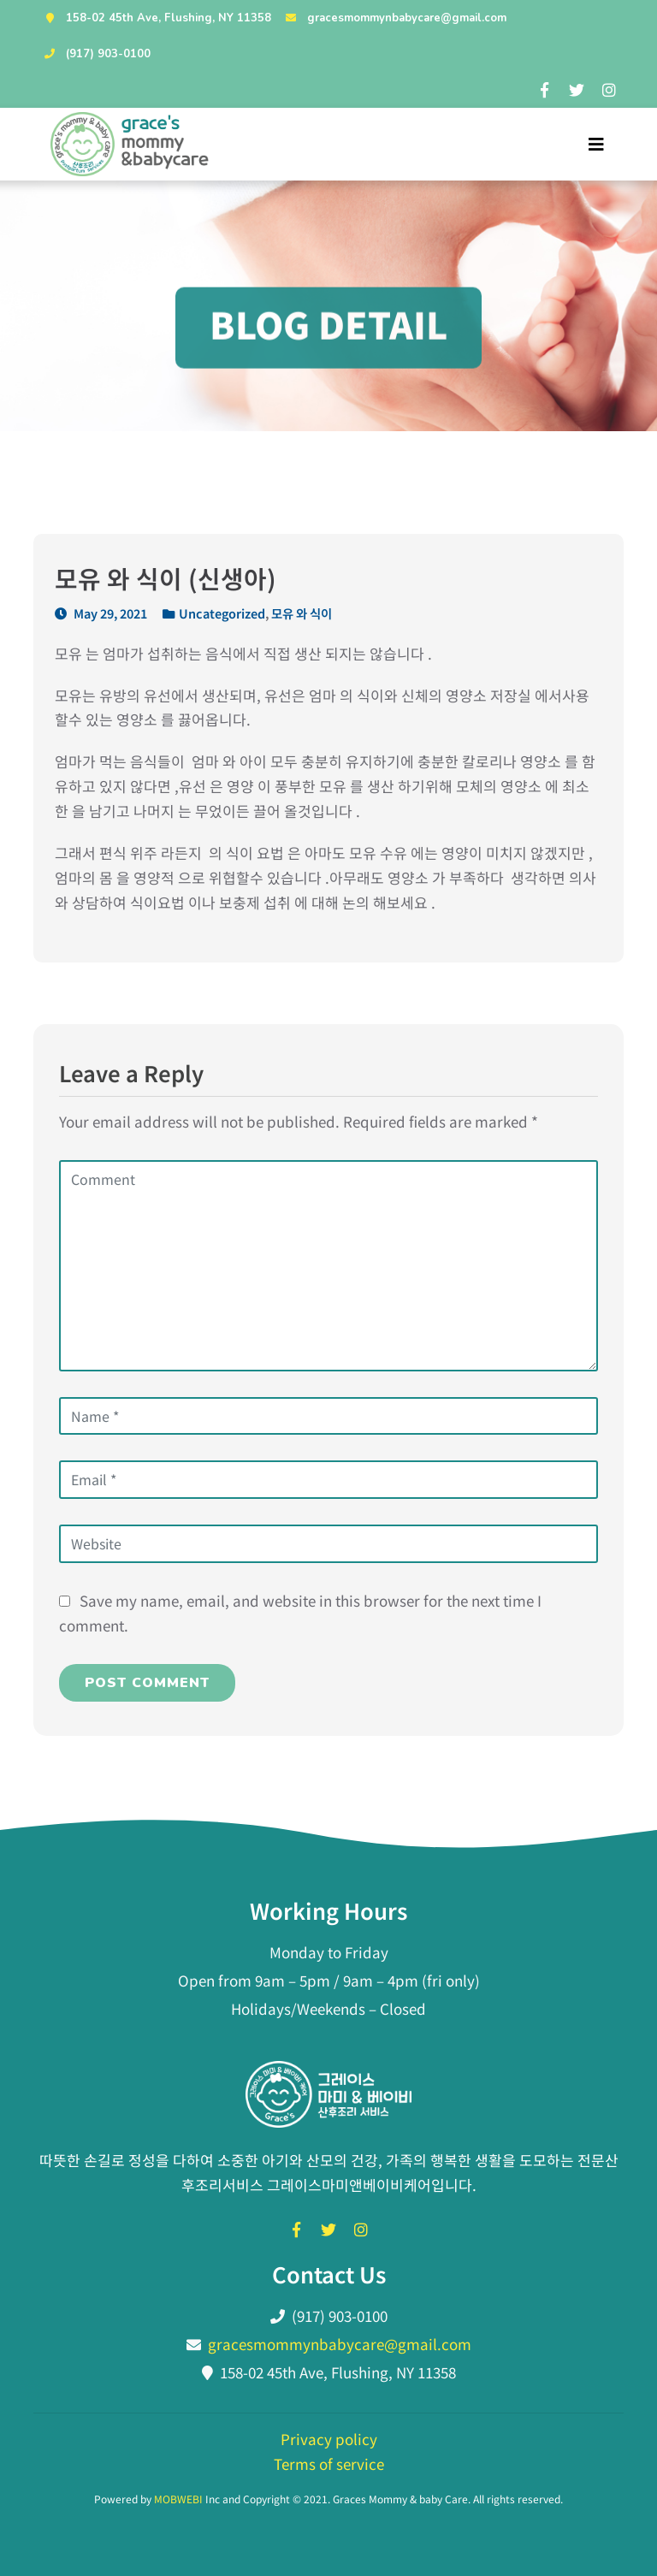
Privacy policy (329, 2438)
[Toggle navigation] (596, 144)
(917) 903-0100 (95, 54)
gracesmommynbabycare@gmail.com (393, 18)
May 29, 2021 (101, 613)
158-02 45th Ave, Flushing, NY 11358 (155, 18)
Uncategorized (222, 613)
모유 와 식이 (301, 613)
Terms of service (329, 2463)
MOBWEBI (178, 2498)
